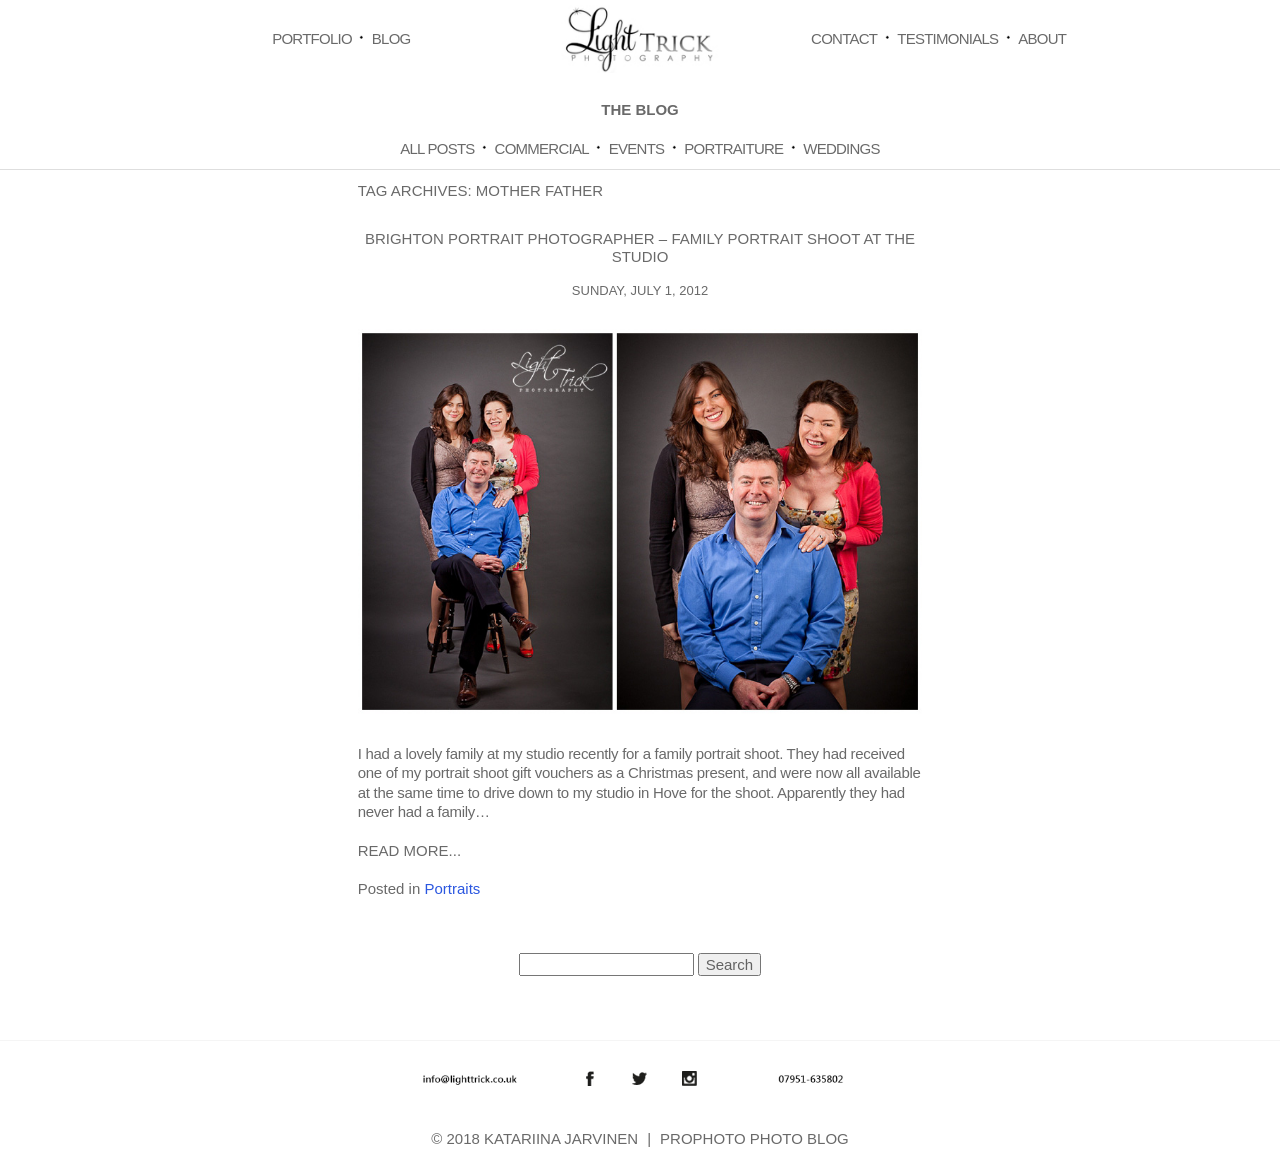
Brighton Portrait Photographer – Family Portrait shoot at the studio (640, 247)
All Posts (437, 148)
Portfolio (312, 38)
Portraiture (733, 148)
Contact (844, 38)
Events (637, 148)
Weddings (841, 148)
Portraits (452, 888)
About (1042, 38)
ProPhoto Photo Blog (754, 1138)
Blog (391, 38)
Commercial (542, 148)
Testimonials (947, 38)
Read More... (409, 850)
